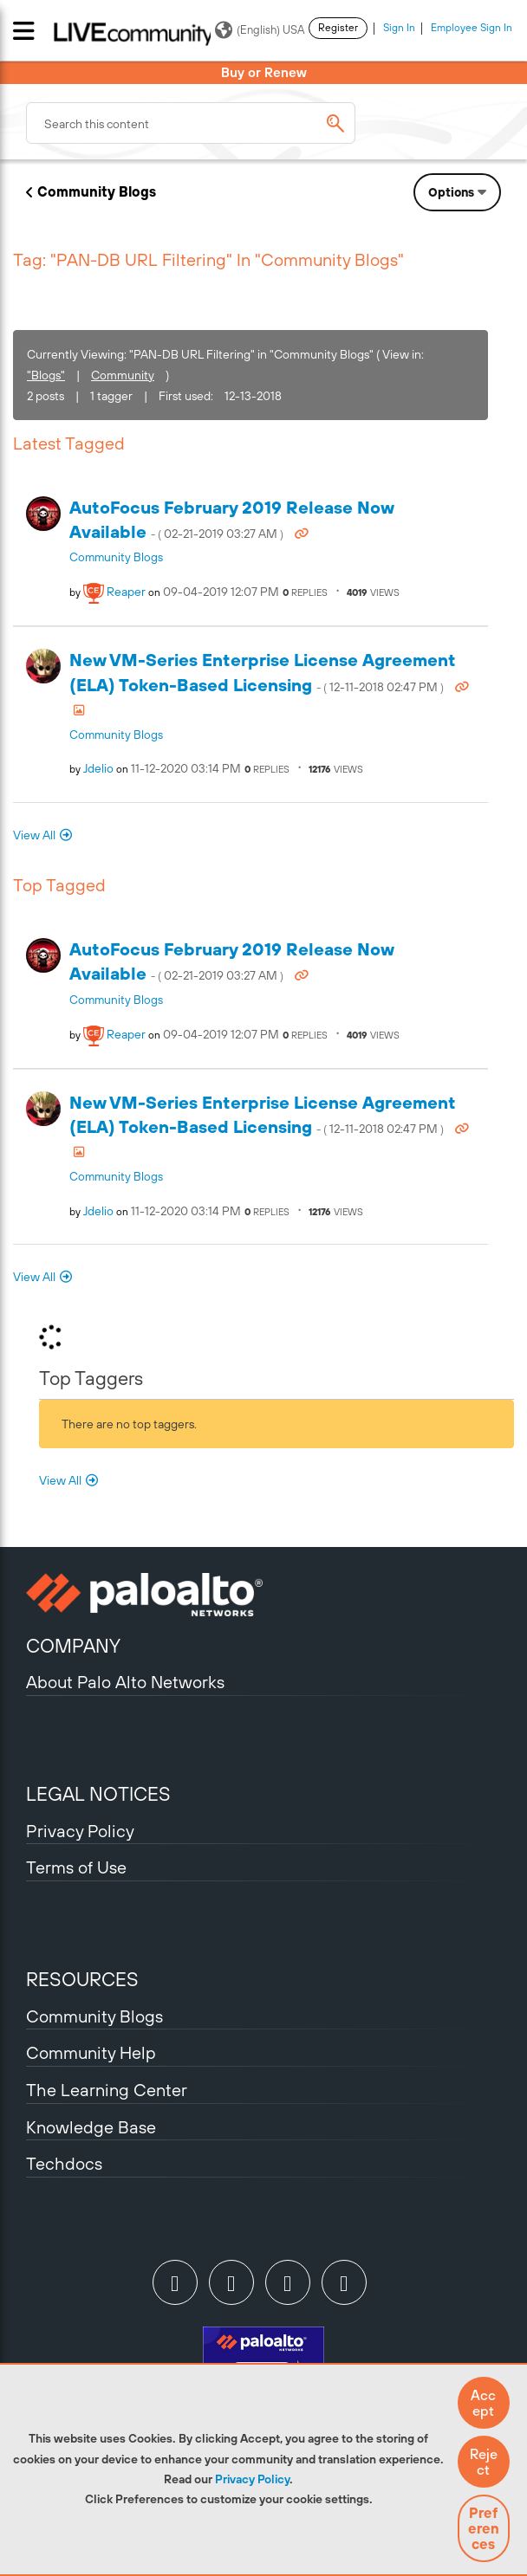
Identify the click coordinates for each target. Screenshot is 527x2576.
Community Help (91, 2052)
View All (34, 835)
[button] (484, 2403)
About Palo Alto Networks (125, 1682)
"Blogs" (46, 375)
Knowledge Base (91, 2127)
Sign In (399, 28)
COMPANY (73, 1645)
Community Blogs (96, 191)
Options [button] (451, 192)
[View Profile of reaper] (126, 591)
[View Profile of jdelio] (98, 768)
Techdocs (64, 2163)
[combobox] (190, 123)
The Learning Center (106, 2090)
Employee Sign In (471, 28)
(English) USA (259, 30)
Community (122, 375)
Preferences (483, 2528)
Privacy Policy (252, 2479)
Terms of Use (76, 1867)
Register (338, 28)
